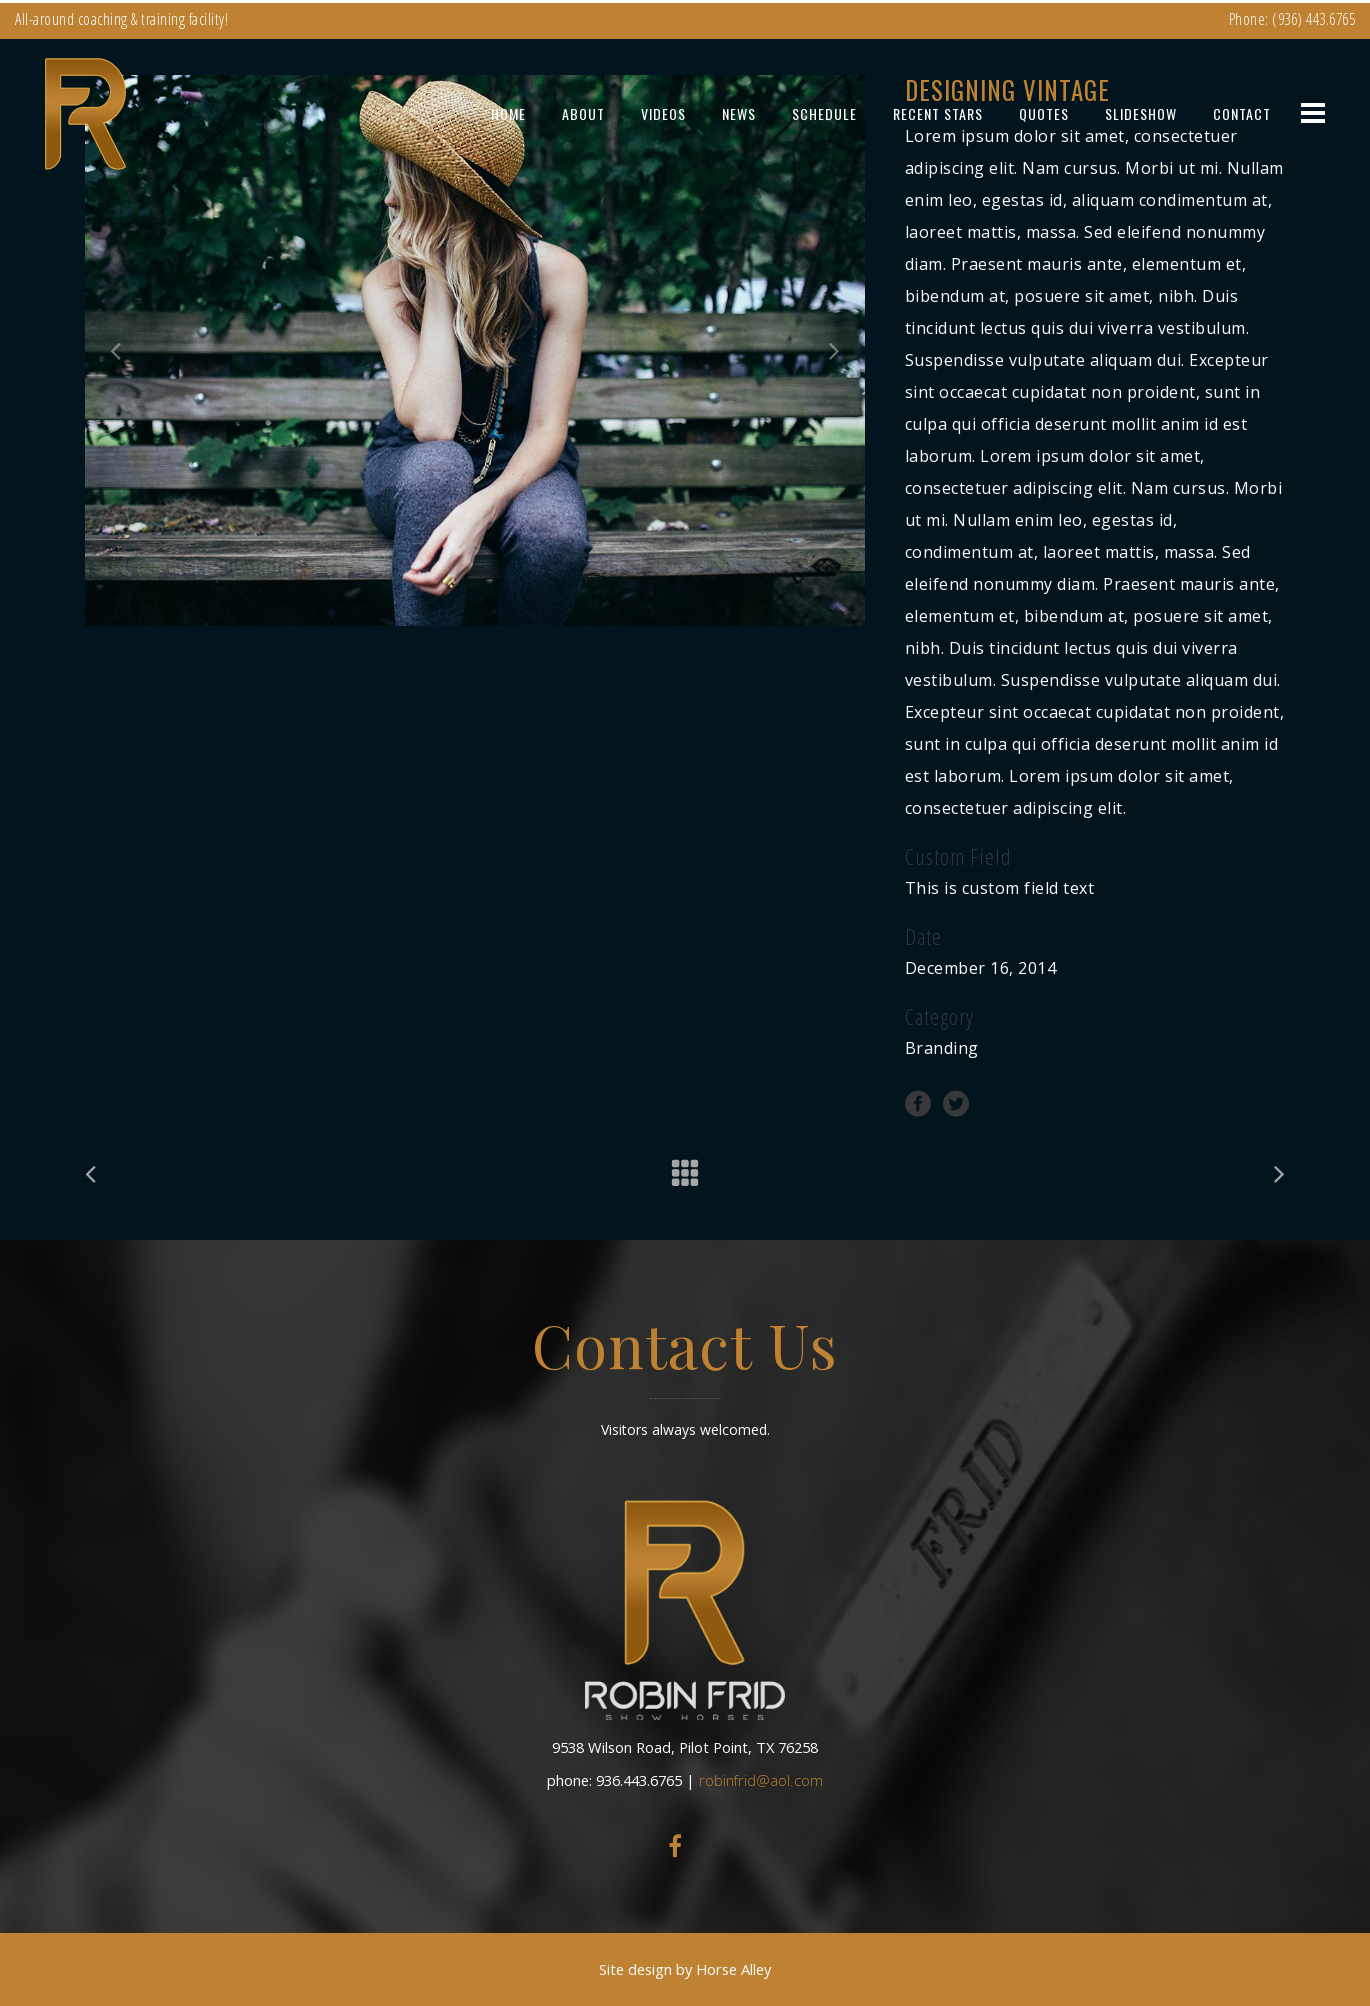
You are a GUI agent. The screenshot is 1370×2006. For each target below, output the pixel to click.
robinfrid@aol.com (761, 1780)
